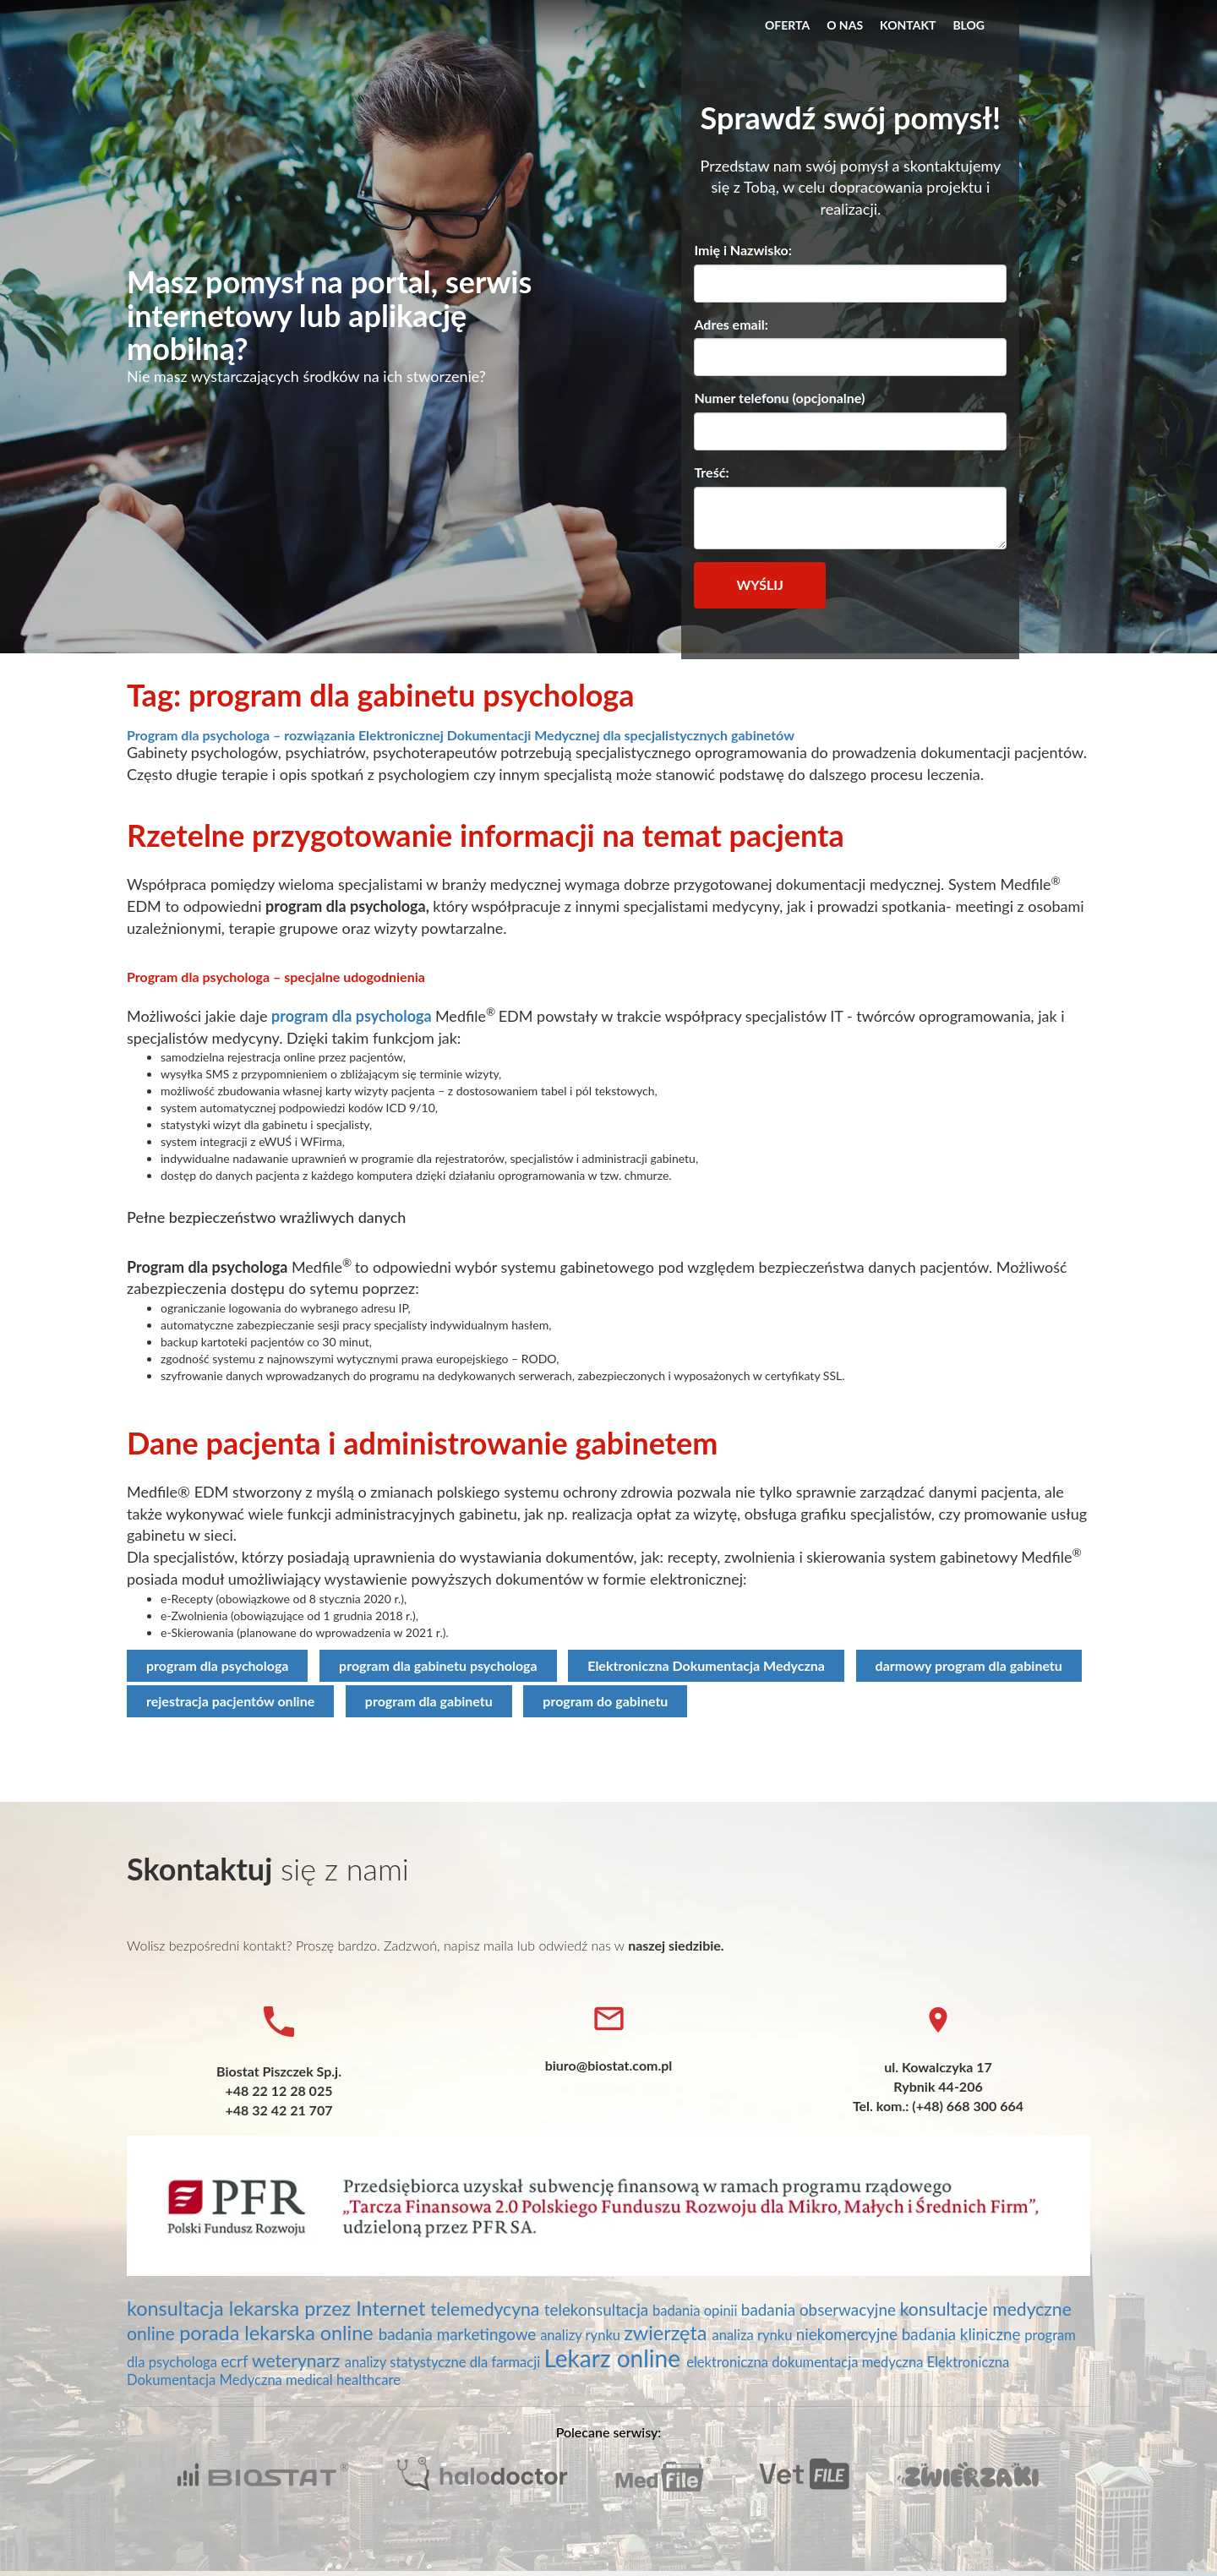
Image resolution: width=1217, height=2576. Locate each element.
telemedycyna (486, 2309)
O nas (845, 25)
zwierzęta (668, 2332)
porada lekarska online (278, 2332)
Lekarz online (614, 2358)
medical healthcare (343, 2379)
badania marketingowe (459, 2334)
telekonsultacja (598, 2309)
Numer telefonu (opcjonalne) (779, 398)
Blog (968, 25)
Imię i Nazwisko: (742, 250)
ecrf (236, 2361)
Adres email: (730, 324)
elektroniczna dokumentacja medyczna (806, 2362)
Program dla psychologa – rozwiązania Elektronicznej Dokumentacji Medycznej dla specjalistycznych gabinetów (460, 735)
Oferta (787, 25)
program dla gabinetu (429, 1701)
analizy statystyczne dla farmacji (444, 2362)
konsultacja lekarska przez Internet (278, 2308)
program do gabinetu (605, 1701)
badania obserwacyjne (820, 2309)
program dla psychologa (351, 1016)
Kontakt (908, 25)
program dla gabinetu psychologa (438, 1665)
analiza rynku (753, 2335)
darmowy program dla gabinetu (969, 1665)
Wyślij (759, 584)
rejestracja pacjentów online (230, 1701)
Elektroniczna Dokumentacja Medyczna (706, 1665)
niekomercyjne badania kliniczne (910, 2334)
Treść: (711, 472)
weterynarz (298, 2360)
